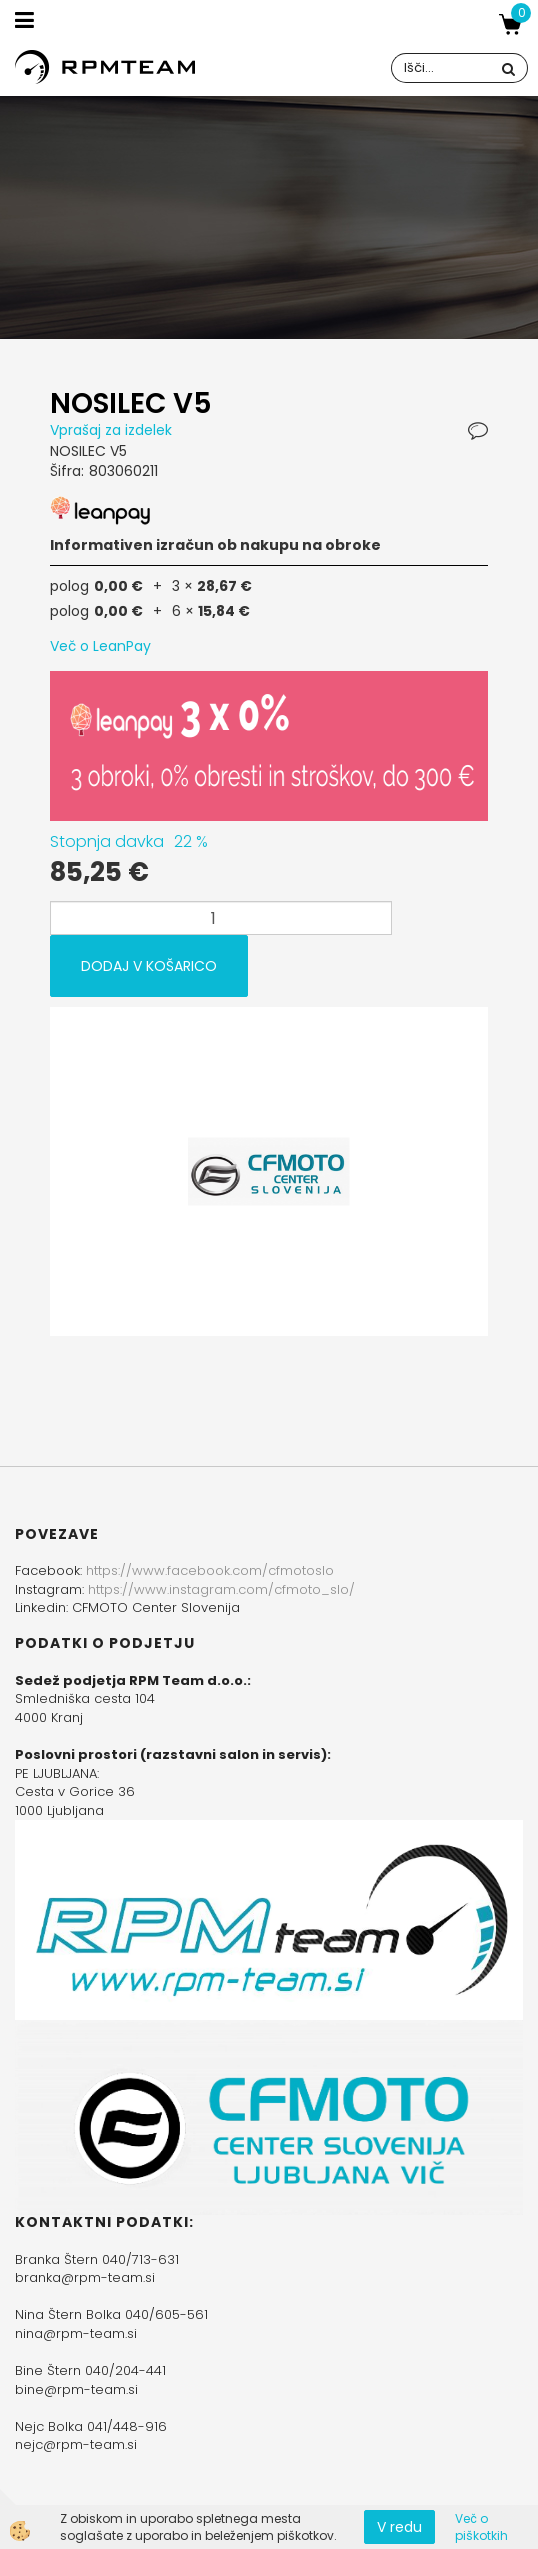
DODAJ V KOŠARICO (149, 966)
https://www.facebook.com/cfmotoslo (210, 1570)
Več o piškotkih (481, 2527)
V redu (399, 2527)
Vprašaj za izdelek (111, 430)
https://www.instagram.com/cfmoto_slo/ (221, 1589)
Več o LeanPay (100, 646)
